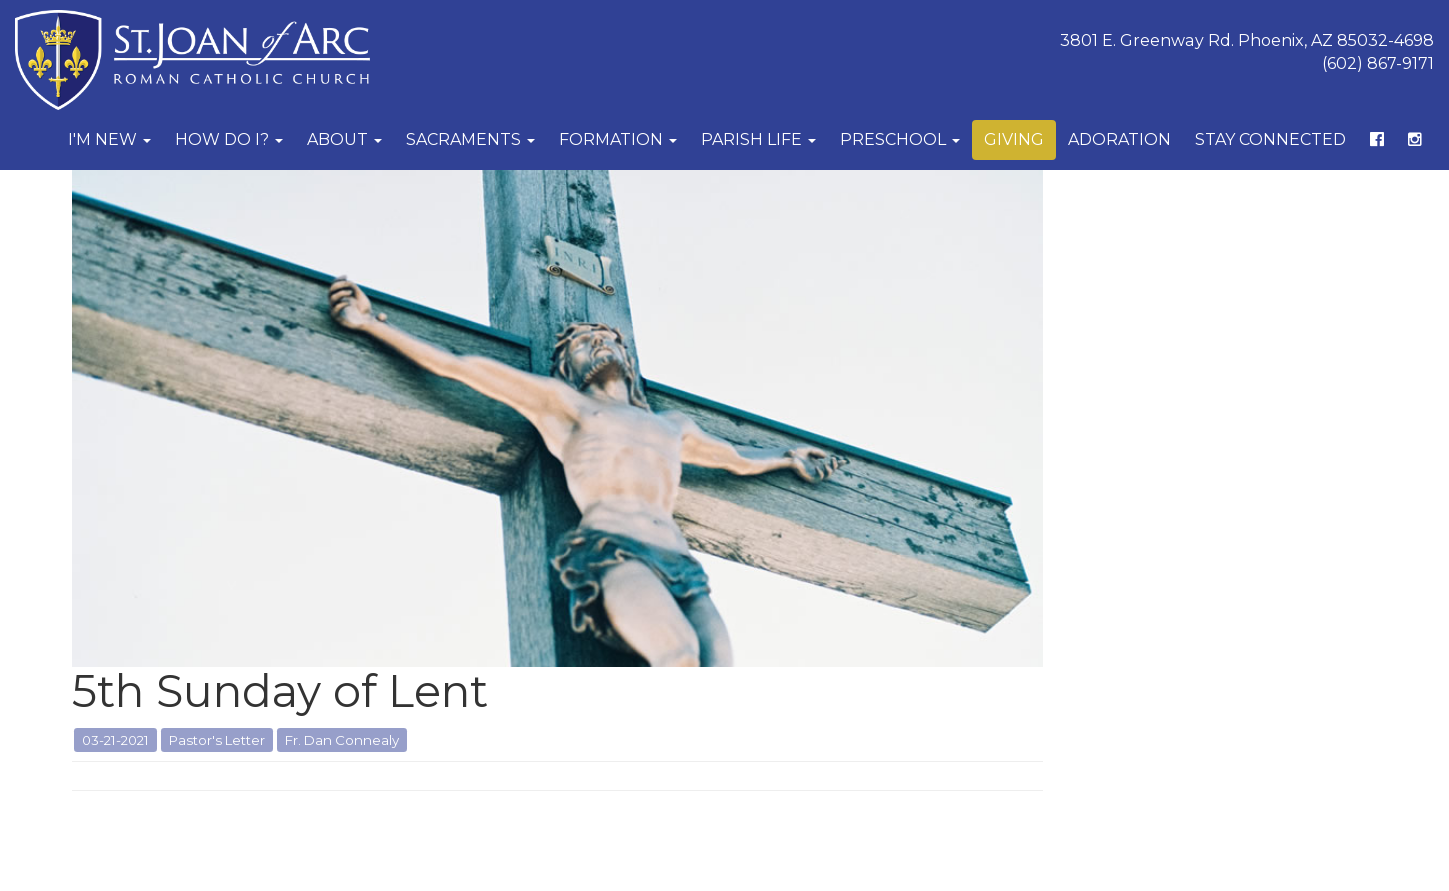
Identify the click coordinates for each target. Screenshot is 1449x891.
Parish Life (758, 139)
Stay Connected (1270, 139)
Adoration (1119, 139)
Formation (618, 139)
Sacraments (470, 139)
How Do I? (229, 139)
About (344, 139)
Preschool (900, 139)
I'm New (109, 139)
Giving (1014, 139)
